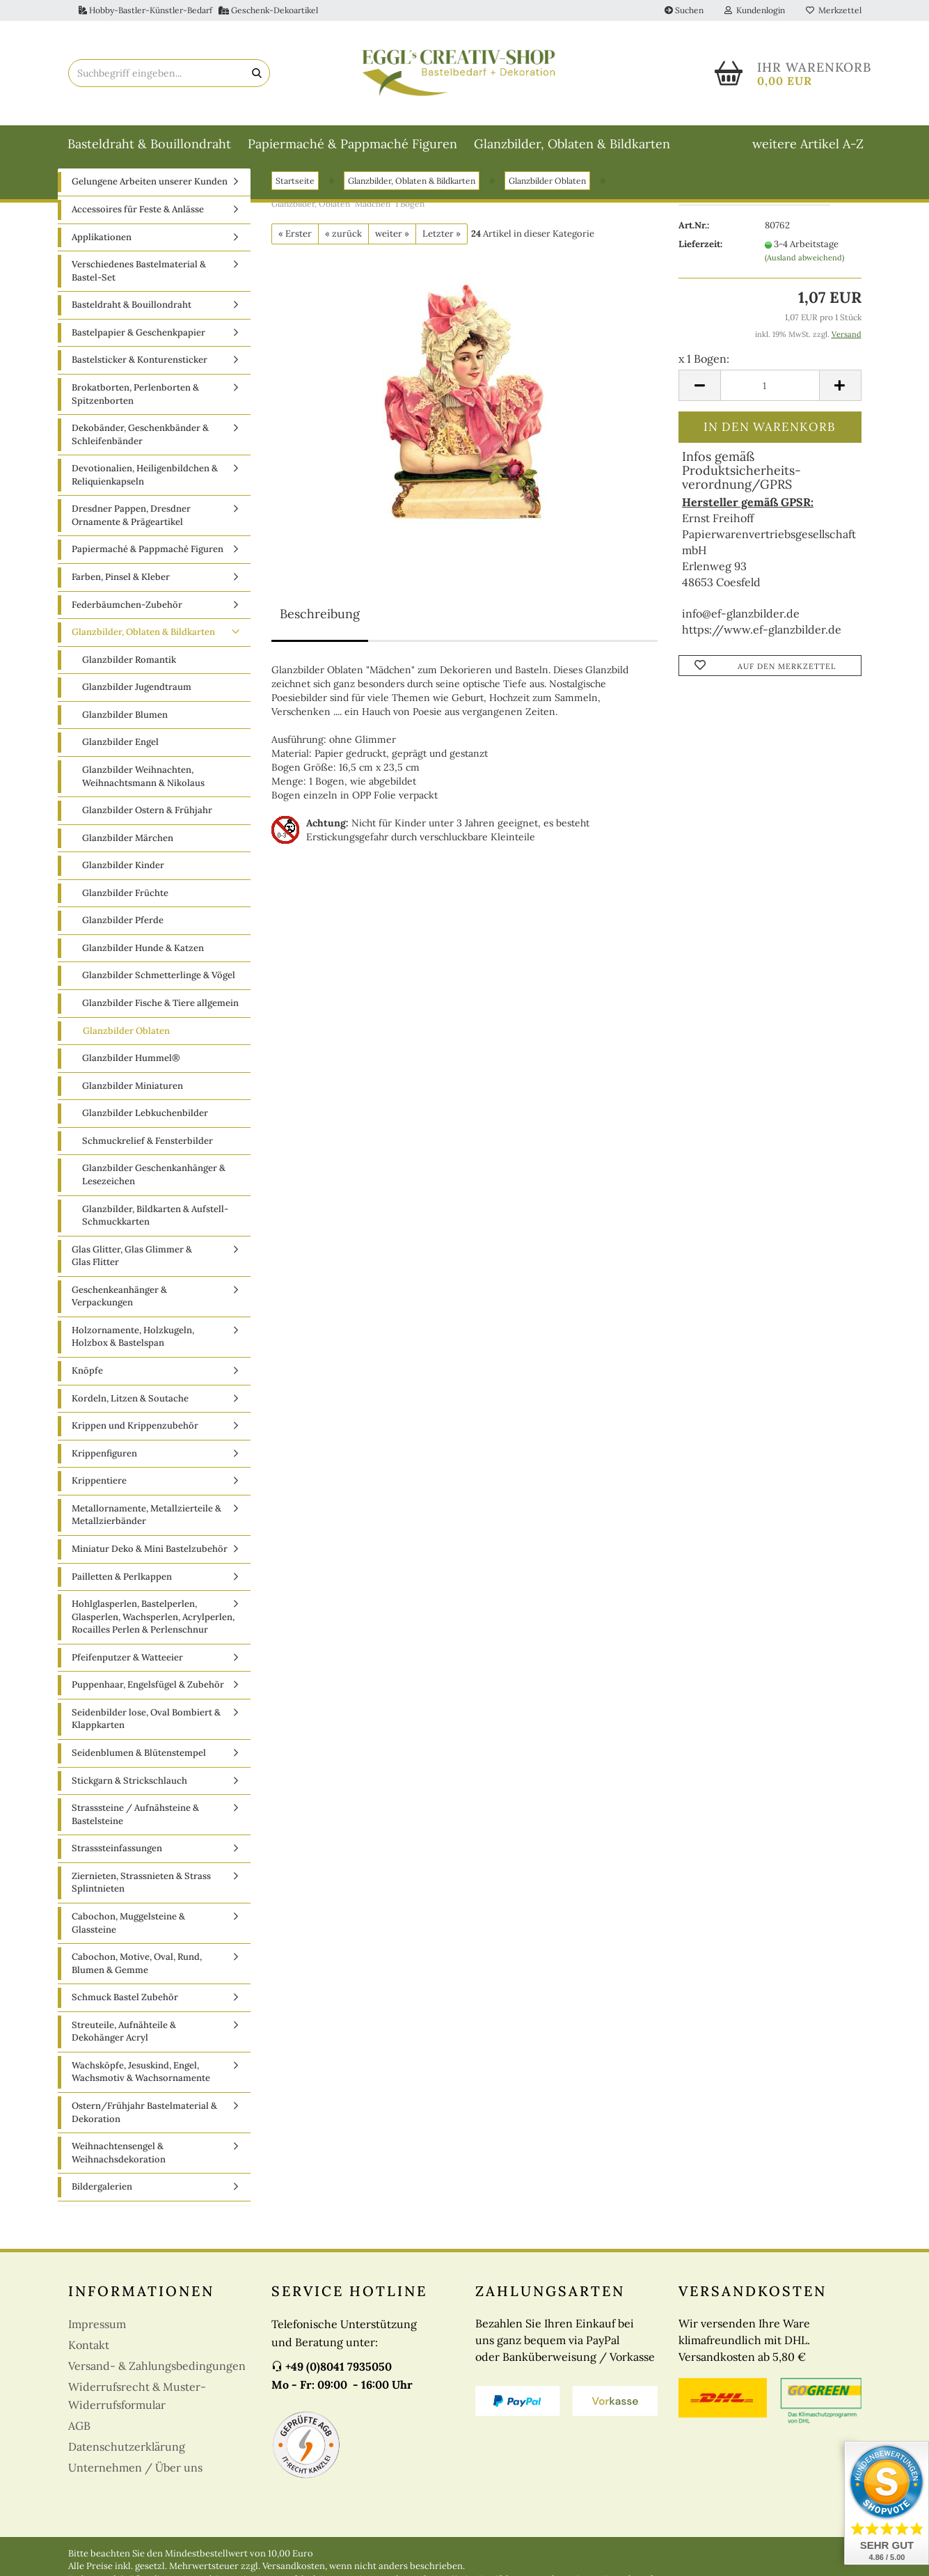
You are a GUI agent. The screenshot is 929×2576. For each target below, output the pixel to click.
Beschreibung (320, 630)
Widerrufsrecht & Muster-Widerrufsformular (137, 2411)
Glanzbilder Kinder (123, 881)
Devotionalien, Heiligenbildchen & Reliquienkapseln (145, 490)
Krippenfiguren (104, 1469)
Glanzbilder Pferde (123, 936)
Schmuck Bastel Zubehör (125, 2013)
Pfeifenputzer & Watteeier (127, 1673)
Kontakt (88, 2360)
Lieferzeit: (700, 260)
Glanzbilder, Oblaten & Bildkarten (572, 144)
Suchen (684, 10)
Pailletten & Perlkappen (122, 1592)
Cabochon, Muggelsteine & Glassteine (128, 1938)
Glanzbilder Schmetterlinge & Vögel (158, 991)
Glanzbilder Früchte (125, 908)
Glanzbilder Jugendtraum (136, 703)
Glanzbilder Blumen (125, 730)
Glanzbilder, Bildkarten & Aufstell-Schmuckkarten (155, 1230)
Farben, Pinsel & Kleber (121, 593)
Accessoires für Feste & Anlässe (138, 225)
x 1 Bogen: (703, 374)
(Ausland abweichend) (804, 273)
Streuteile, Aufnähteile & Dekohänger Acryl (124, 2046)
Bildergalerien (102, 2202)
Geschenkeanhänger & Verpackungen (119, 1311)
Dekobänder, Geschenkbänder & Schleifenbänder (140, 450)
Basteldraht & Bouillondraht (149, 144)
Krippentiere (99, 1496)
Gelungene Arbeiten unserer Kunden (150, 197)
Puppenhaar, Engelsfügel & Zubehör (148, 1700)
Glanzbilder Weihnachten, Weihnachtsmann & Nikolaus (143, 792)
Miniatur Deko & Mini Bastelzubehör (150, 1565)
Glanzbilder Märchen (127, 853)
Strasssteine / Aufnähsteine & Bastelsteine (135, 1830)
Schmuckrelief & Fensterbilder (147, 1156)
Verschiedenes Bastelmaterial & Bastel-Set (139, 286)
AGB (79, 2441)
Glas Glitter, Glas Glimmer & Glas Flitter (132, 1271)
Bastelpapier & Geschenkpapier (138, 348)
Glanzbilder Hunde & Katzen (143, 963)
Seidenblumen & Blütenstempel (139, 1769)
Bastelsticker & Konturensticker (139, 376)
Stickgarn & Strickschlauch (129, 1796)
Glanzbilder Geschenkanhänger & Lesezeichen (153, 1190)
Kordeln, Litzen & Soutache (130, 1414)
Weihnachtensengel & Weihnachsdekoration (119, 2168)
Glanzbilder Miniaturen (132, 1101)
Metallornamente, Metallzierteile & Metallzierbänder (146, 1530)
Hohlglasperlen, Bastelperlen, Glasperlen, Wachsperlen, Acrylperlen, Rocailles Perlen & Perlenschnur (153, 1632)
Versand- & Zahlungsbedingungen (157, 2381)
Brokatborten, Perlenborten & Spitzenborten (135, 410)
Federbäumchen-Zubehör (127, 620)
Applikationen (102, 252)
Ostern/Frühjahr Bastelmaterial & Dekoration (144, 2128)
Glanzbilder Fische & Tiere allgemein (160, 1019)
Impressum (97, 2339)
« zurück (343, 249)
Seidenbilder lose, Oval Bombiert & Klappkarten (146, 1734)
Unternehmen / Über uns (135, 2483)
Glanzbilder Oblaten (126, 1046)
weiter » (392, 249)
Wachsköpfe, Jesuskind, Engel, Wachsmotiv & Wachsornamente (141, 2087)
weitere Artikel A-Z (808, 144)
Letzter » (441, 249)
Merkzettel (833, 10)
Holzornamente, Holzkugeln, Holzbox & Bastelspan (133, 1352)
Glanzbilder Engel (120, 758)
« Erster (295, 249)
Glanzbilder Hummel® (131, 1074)
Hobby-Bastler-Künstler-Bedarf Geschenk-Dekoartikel (198, 10)
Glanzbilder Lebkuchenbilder (145, 1129)
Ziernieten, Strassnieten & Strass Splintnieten (141, 1897)
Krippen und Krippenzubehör (135, 1441)
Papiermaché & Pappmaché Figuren (352, 144)
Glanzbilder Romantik (129, 675)
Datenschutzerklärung (126, 2462)
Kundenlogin (754, 10)
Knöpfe (87, 1386)
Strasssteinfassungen (117, 1864)
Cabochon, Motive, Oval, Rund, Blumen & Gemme (137, 1979)
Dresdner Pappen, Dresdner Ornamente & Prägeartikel (131, 531)
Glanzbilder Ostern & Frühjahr (147, 826)
